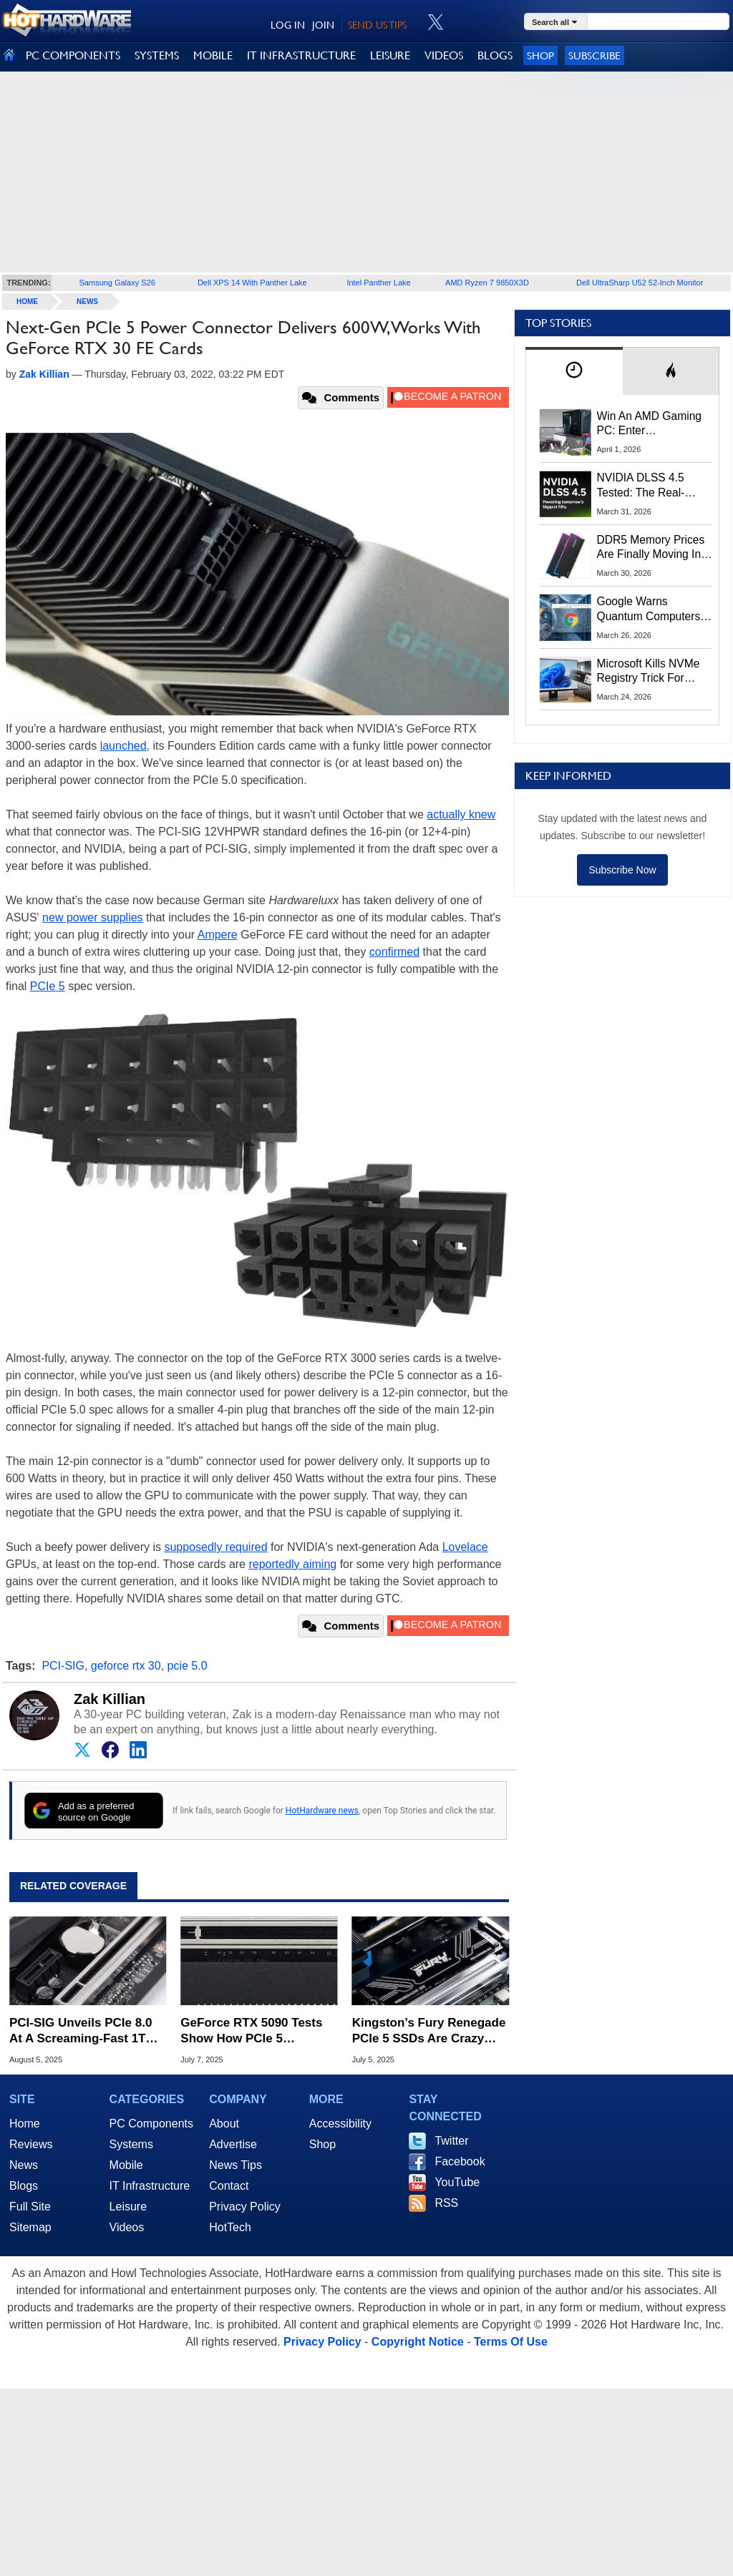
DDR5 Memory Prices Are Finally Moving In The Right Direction (651, 548)
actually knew (461, 814)
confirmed (394, 952)
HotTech (230, 2227)
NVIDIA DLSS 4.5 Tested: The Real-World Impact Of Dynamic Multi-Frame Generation (650, 485)
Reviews (30, 2144)
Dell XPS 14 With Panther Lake (252, 282)
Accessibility (340, 2123)
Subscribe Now (622, 870)
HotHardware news (322, 1811)
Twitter (451, 2141)
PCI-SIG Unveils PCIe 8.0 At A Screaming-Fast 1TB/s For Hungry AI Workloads (87, 2031)
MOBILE (213, 55)
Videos (127, 2227)
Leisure (128, 2206)
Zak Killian (109, 1699)
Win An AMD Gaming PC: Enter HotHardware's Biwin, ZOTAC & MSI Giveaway (650, 424)
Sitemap (30, 2227)
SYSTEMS (157, 55)
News (87, 301)
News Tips (235, 2165)
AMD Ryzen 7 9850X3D (487, 282)
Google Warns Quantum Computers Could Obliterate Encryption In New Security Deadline (649, 609)
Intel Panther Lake (378, 282)
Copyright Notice (418, 2342)
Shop (540, 55)
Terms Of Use (511, 2342)
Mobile (126, 2165)
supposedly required (215, 1547)
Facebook (460, 2161)
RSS (446, 2203)
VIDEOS (443, 55)
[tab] (574, 371)
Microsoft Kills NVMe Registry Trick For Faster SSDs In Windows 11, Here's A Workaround (651, 671)
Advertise (233, 2144)
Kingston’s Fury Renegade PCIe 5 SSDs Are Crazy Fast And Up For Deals (429, 2031)
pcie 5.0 (188, 1666)
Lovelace (465, 1547)
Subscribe (594, 55)
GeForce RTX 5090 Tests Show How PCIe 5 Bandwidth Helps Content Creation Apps (254, 2031)
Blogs (23, 2186)
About (224, 2123)
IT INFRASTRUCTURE (301, 55)
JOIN (323, 25)
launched (123, 746)
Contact (228, 2186)
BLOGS (495, 55)
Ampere (218, 935)
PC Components (151, 2123)
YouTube (457, 2182)
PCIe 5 (47, 986)
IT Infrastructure (150, 2186)
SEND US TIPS (377, 25)
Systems (131, 2144)
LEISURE (390, 55)
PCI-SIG (63, 1666)
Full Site (30, 2206)
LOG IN (288, 25)
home (27, 301)
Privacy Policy (245, 2206)
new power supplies (92, 917)
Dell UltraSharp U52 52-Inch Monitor (639, 282)
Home (24, 2123)
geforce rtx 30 (126, 1666)
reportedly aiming (292, 1564)
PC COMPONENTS (73, 55)
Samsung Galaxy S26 (117, 282)
